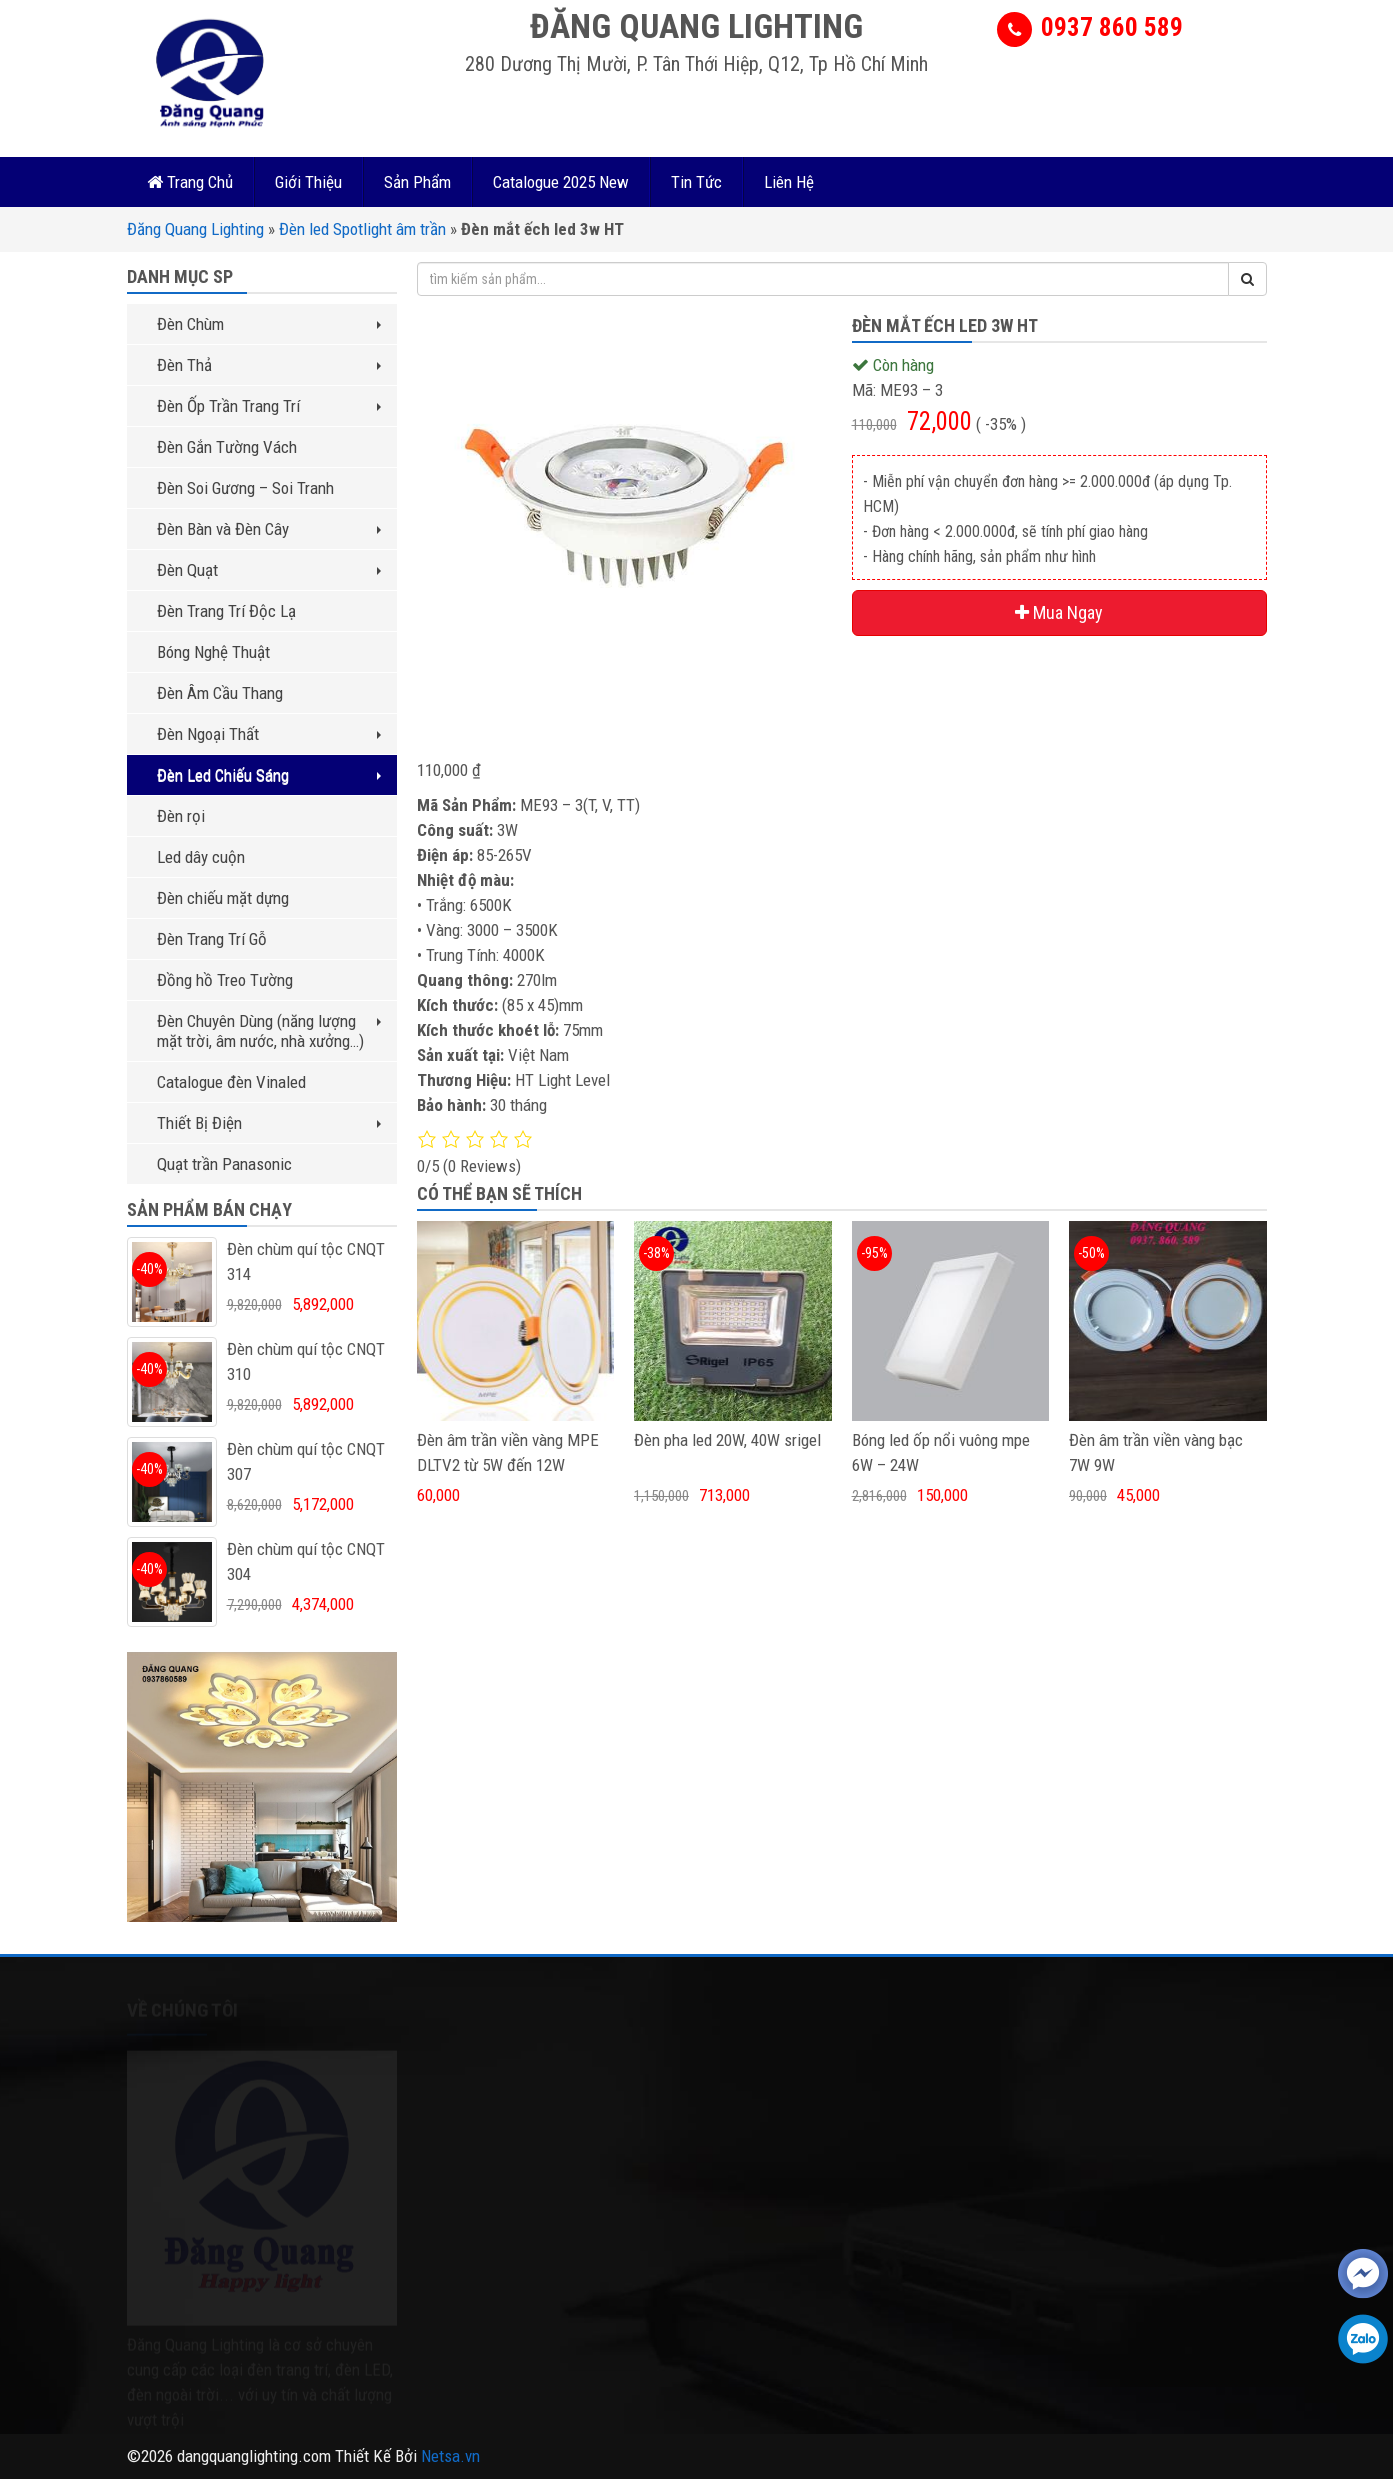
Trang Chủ (190, 182)
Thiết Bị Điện (269, 1123)
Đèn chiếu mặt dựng (223, 898)
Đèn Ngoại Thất (269, 734)
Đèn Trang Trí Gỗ (212, 939)
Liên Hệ (789, 182)
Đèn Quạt (269, 570)
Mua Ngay (1059, 612)
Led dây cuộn (201, 857)
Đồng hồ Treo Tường (225, 980)
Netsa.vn (450, 2456)
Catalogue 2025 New (561, 182)
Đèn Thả (269, 365)
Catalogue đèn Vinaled (231, 1082)
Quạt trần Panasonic (224, 1164)
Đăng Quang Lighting (195, 229)
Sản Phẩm (417, 182)
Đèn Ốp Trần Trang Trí (269, 406)
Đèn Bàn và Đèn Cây (269, 529)
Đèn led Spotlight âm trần (362, 229)
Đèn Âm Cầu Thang (220, 693)
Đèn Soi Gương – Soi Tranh (245, 488)
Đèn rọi (181, 816)
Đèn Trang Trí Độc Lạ (226, 611)
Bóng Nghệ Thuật (213, 652)
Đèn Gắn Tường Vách (227, 447)
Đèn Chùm (269, 324)
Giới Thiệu (308, 182)
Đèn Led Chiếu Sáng (269, 775)
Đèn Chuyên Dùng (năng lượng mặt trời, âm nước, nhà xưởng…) (269, 1031)
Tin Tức (696, 182)
